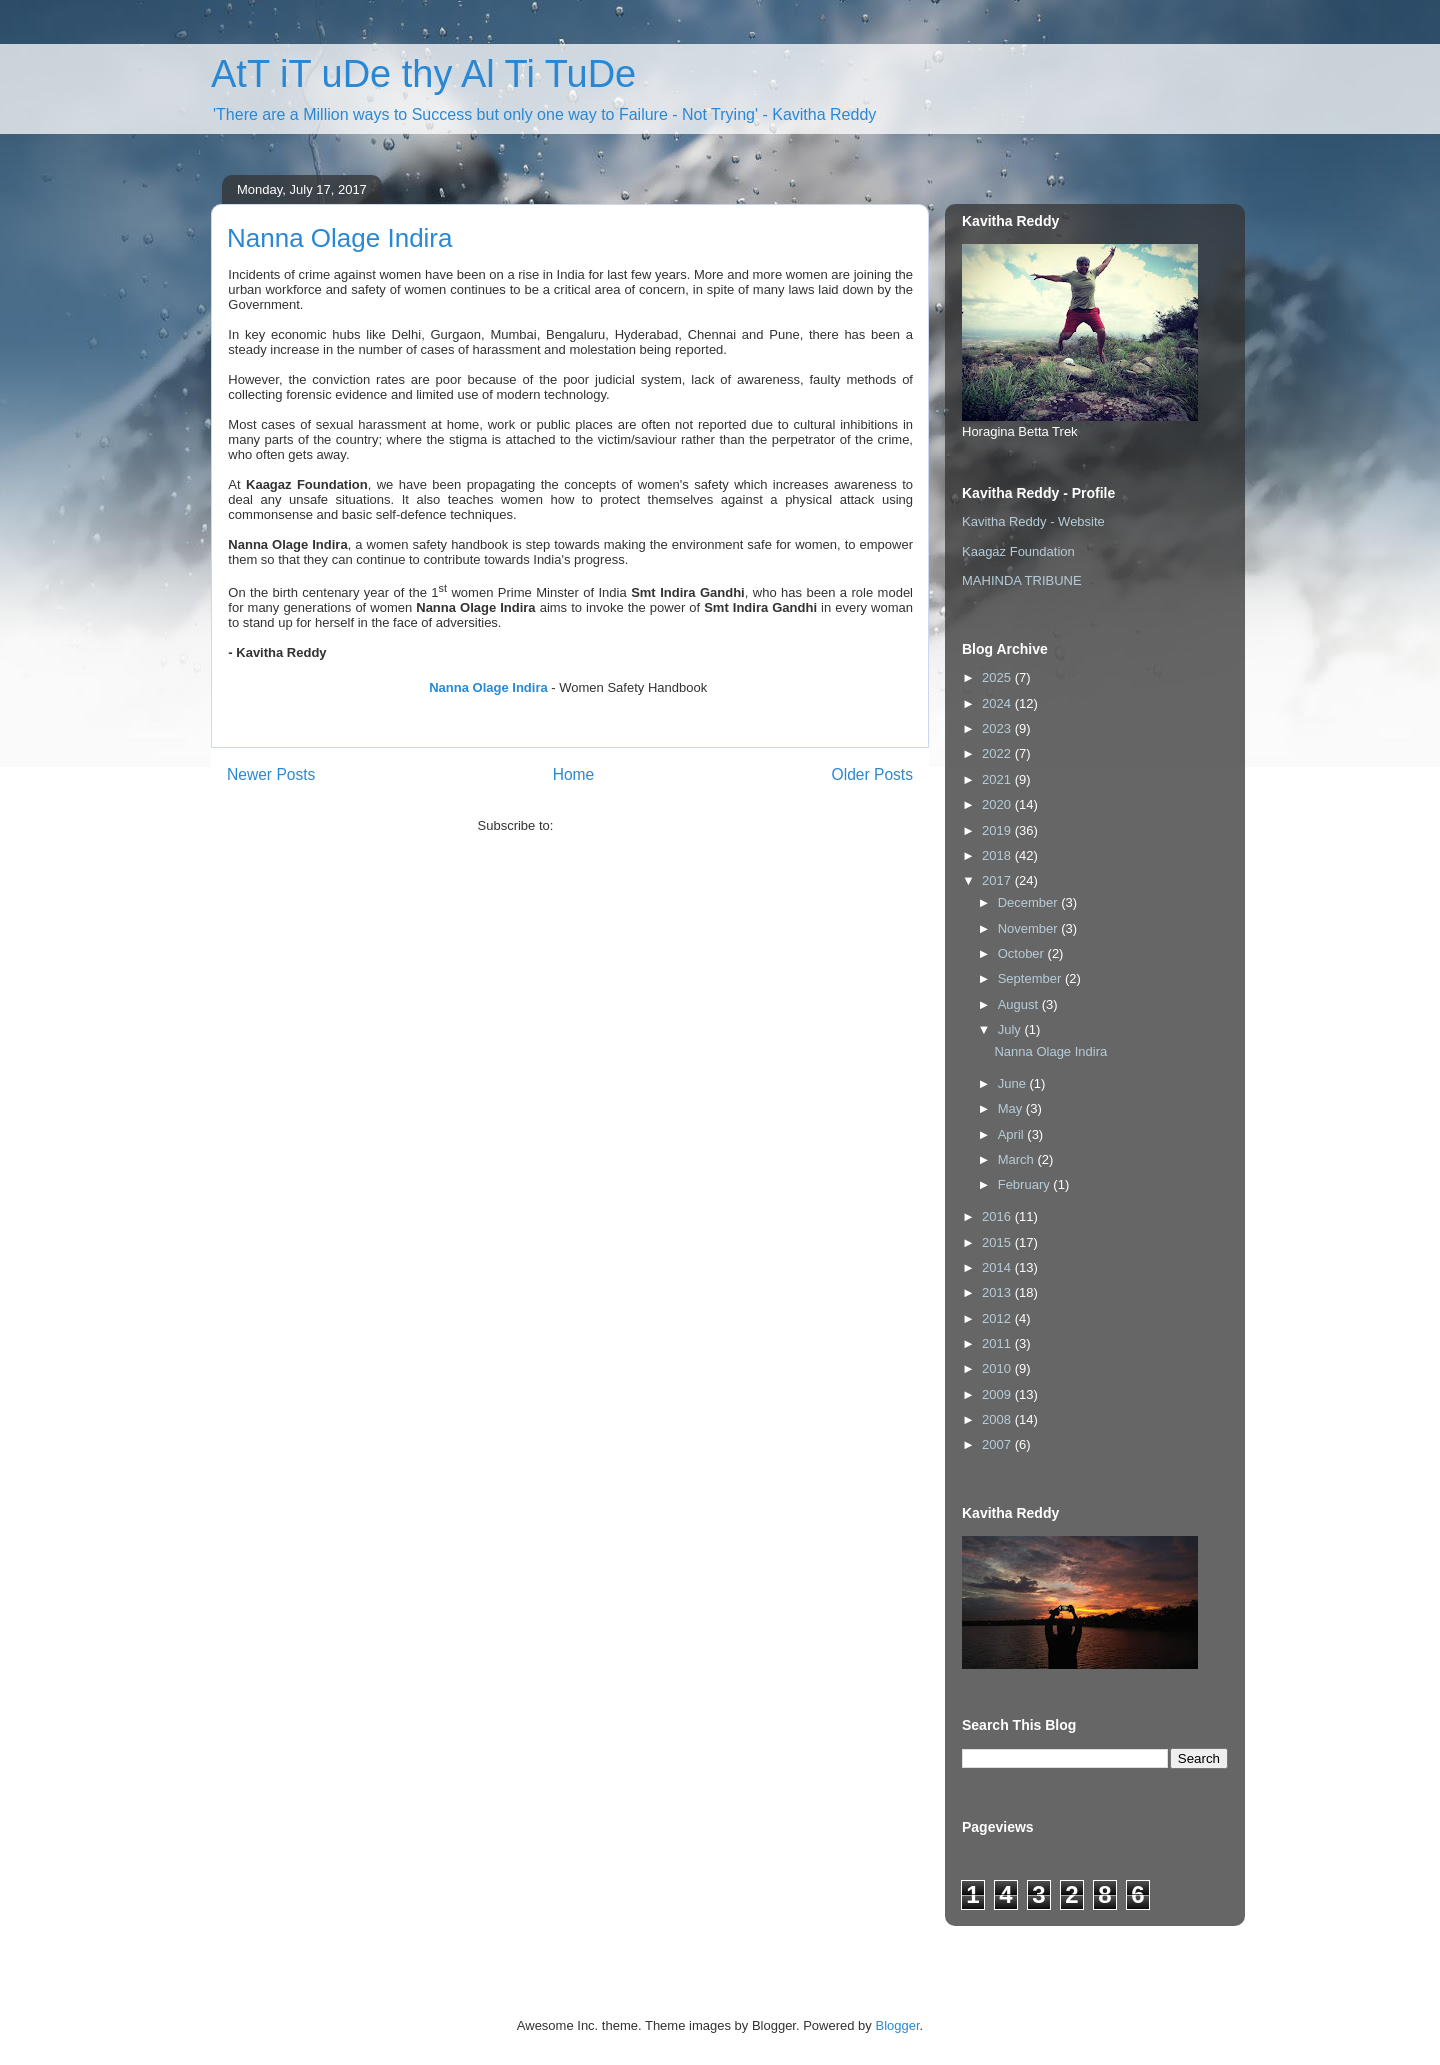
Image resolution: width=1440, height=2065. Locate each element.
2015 (998, 1242)
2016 (998, 1216)
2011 (998, 1343)
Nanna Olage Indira (339, 238)
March (1018, 1159)
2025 (998, 677)
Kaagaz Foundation (1018, 551)
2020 (998, 804)
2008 (998, 1419)
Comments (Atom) (609, 825)
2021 (998, 779)
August (1020, 1004)
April (1013, 1134)
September (1031, 978)
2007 (998, 1444)
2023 (998, 728)
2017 (998, 880)
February (1026, 1184)
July (1011, 1029)
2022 (998, 753)
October (1023, 953)
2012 (998, 1318)
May (1012, 1108)
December (1030, 902)
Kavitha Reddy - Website (1033, 521)
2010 (998, 1368)
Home (574, 774)
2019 (998, 830)
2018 (998, 855)
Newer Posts (271, 774)
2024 (998, 703)
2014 (998, 1267)
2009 (998, 1394)
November (1030, 928)
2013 (998, 1292)
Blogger (897, 2025)
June (1014, 1083)
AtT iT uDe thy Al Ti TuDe (423, 74)
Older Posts (872, 774)
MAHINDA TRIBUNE (1022, 580)
